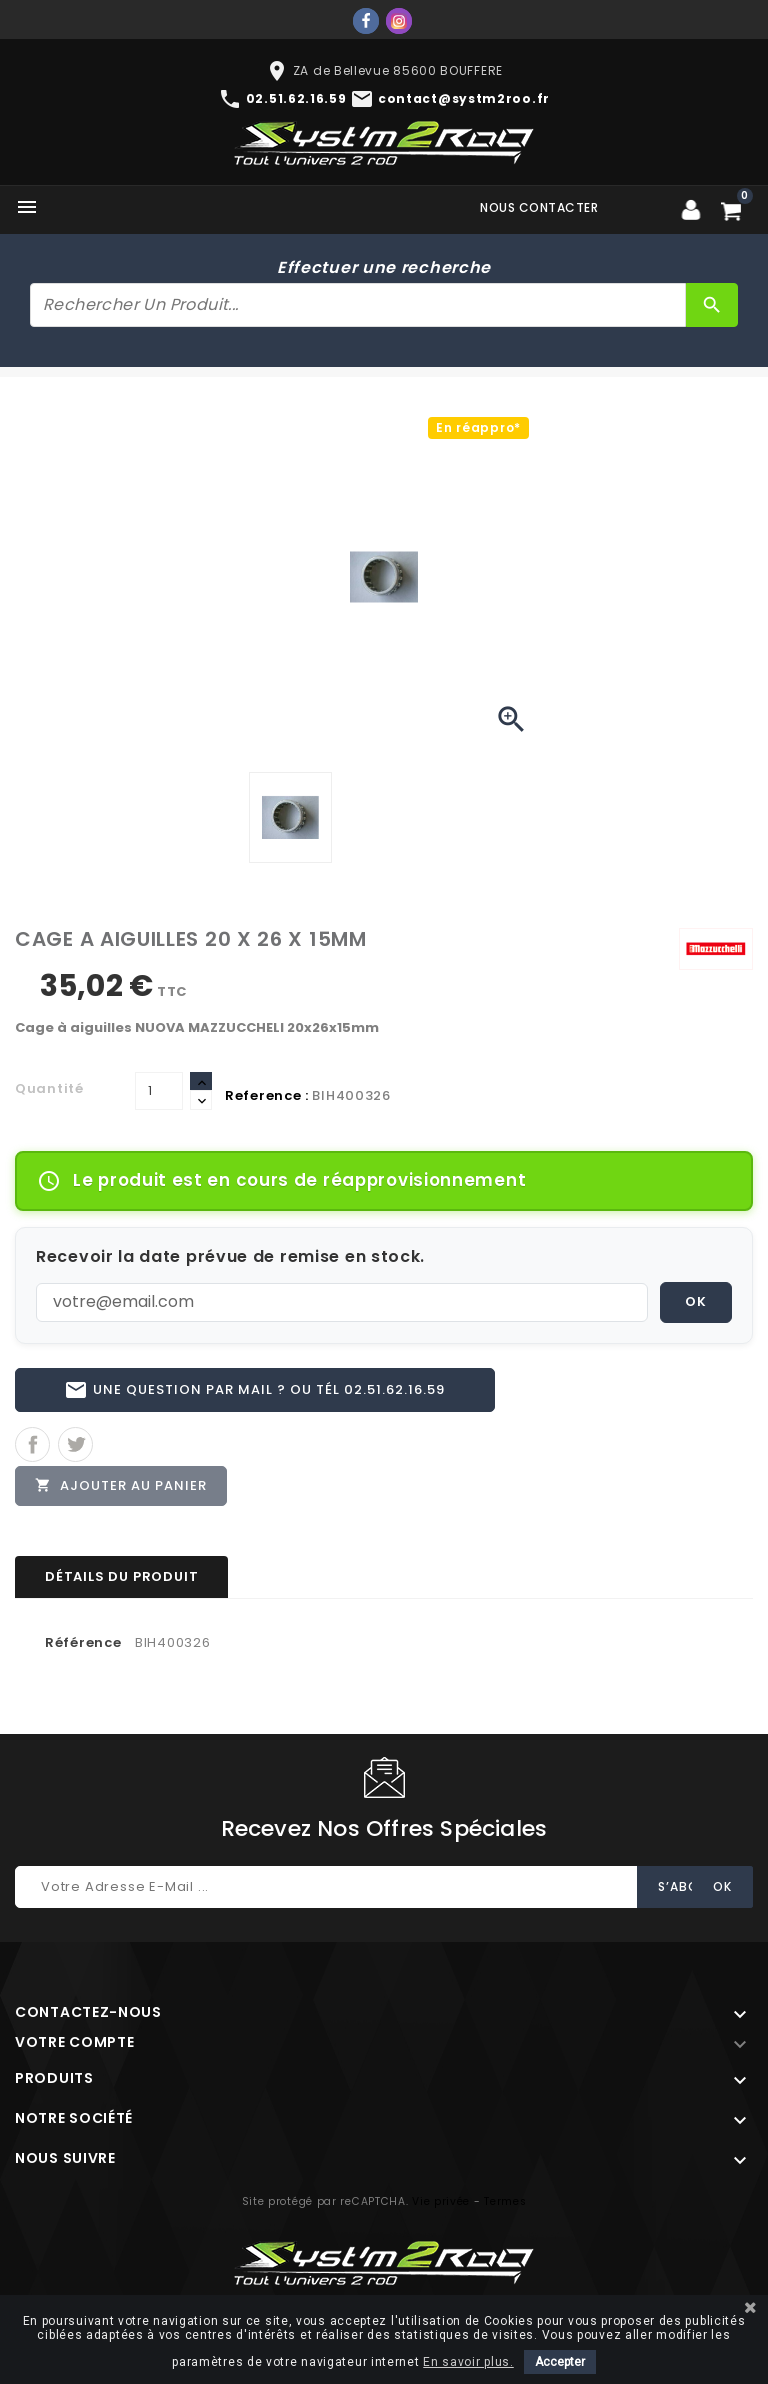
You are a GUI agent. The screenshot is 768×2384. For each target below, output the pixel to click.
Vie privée (441, 2205)
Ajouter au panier (122, 1488)
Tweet (75, 1446)
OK (696, 1301)
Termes (505, 2205)
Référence (83, 1646)
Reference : (267, 1095)
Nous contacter (539, 207)
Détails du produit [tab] (121, 1580)
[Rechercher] (358, 305)
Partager (32, 1446)
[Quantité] (159, 1091)
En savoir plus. (468, 2362)
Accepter (560, 2362)
